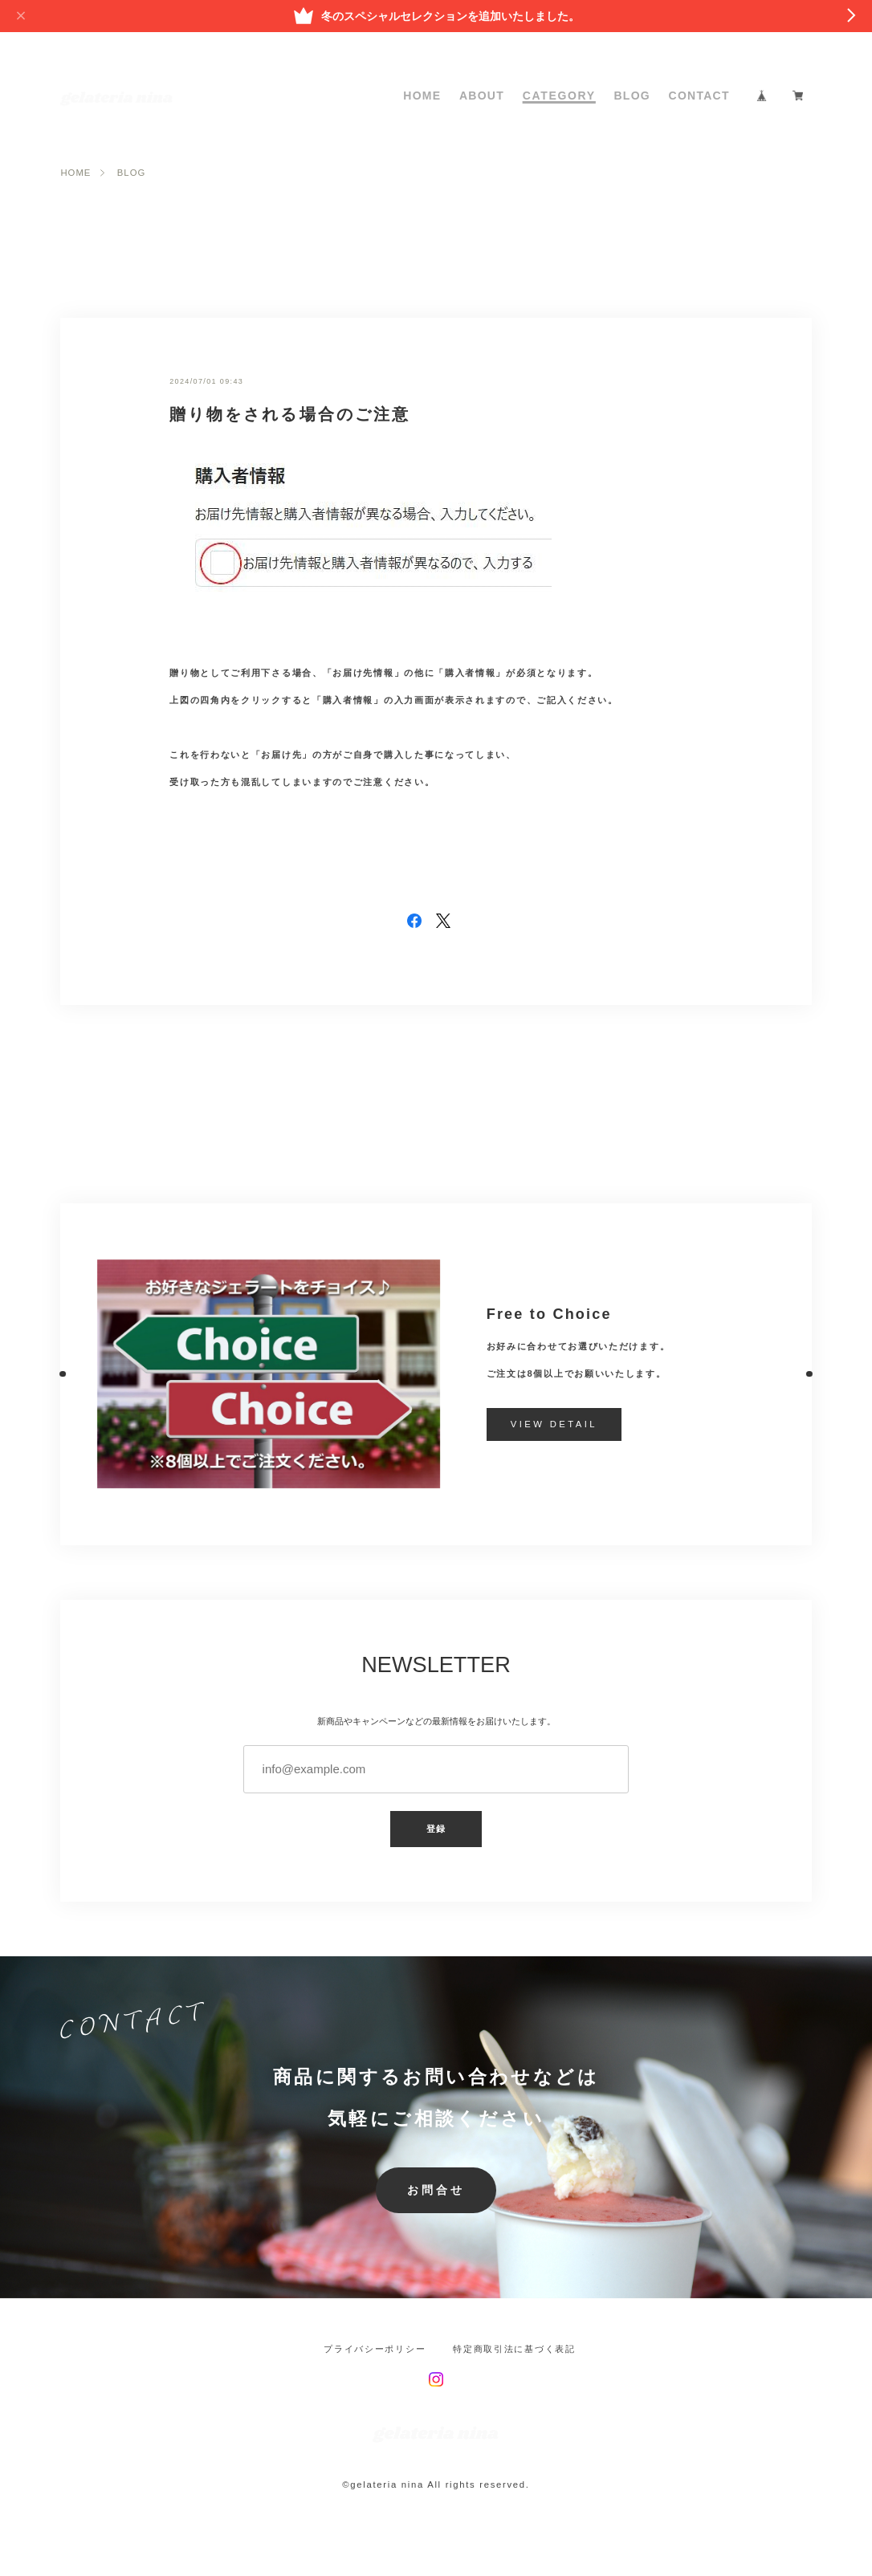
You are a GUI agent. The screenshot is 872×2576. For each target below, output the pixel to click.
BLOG (631, 95)
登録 (436, 1828)
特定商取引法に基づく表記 (514, 2349)
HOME (422, 95)
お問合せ (436, 2190)
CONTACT (699, 95)
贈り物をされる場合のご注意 (289, 414)
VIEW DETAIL (554, 1424)
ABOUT (481, 95)
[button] (61, 1374)
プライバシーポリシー (375, 2349)
